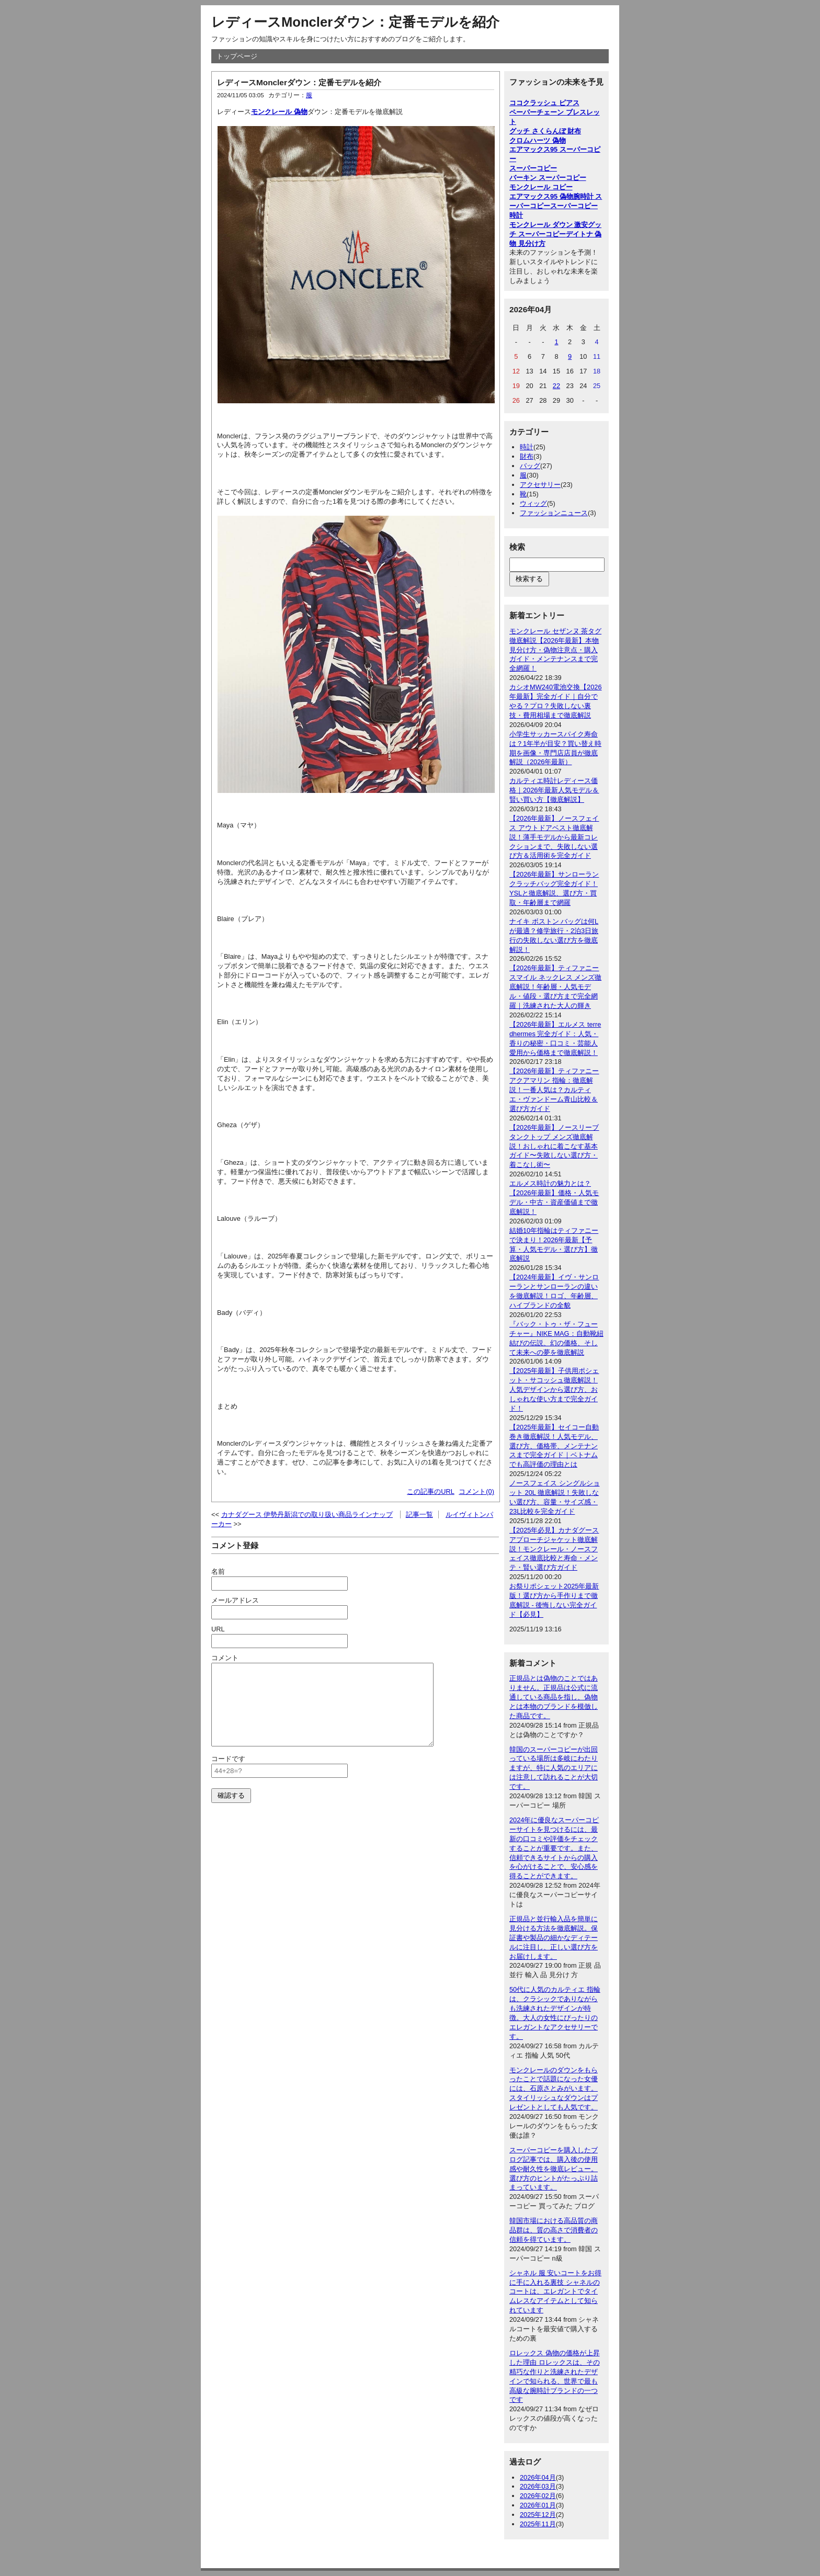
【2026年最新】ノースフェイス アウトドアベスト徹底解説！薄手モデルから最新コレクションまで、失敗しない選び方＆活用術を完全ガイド (554, 837)
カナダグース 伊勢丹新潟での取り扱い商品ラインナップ (307, 1514)
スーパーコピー (533, 168)
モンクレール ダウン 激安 (548, 225)
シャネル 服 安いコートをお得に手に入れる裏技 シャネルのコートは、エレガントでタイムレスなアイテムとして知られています (555, 2291)
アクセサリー (540, 485)
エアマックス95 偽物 (541, 196)
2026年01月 (538, 2505)
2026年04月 (538, 2477)
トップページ (237, 56)
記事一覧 (419, 1514)
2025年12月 (538, 2514)
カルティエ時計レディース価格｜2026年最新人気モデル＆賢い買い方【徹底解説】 (554, 790)
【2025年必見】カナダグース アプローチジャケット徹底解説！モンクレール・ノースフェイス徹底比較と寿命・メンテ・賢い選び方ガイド (554, 1549)
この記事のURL (430, 1491)
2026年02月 (538, 2496)
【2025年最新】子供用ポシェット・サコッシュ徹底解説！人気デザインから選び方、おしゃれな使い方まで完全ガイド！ (554, 1389)
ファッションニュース (554, 513)
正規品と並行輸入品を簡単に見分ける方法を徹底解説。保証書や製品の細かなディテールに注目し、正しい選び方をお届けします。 (553, 1937)
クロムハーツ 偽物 (537, 140)
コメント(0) (476, 1491)
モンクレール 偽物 (279, 112)
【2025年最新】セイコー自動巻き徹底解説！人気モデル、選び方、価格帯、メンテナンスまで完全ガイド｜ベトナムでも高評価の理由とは (554, 1446)
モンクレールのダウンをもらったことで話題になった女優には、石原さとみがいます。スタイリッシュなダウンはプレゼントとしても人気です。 (553, 2089)
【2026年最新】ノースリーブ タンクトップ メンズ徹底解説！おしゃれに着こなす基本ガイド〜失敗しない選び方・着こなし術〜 (554, 1146)
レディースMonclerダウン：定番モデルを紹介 (355, 22)
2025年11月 (538, 2524)
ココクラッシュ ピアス (544, 103)
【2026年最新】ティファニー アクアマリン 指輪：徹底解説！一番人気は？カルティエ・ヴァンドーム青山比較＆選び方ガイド (554, 1090)
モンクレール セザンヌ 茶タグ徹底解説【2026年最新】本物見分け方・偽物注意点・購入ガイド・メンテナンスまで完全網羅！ (555, 650)
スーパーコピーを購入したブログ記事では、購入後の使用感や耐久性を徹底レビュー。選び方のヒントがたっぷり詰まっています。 (553, 2169)
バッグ (530, 466)
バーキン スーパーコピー (547, 177)
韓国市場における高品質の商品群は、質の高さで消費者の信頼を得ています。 (553, 2230)
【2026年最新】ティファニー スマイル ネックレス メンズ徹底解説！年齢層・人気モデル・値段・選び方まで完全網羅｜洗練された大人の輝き (555, 986)
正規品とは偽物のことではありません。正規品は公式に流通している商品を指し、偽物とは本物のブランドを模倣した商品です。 (553, 1697)
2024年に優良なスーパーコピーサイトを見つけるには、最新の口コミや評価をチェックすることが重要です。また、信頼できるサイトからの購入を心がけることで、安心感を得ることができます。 (554, 1848)
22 (556, 386)
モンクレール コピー (541, 187)
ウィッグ (533, 503)
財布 (526, 456)
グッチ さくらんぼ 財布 (545, 131)
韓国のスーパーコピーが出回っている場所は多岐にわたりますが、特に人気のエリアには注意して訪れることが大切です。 (553, 1768)
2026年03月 (538, 2486)
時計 (526, 447)
